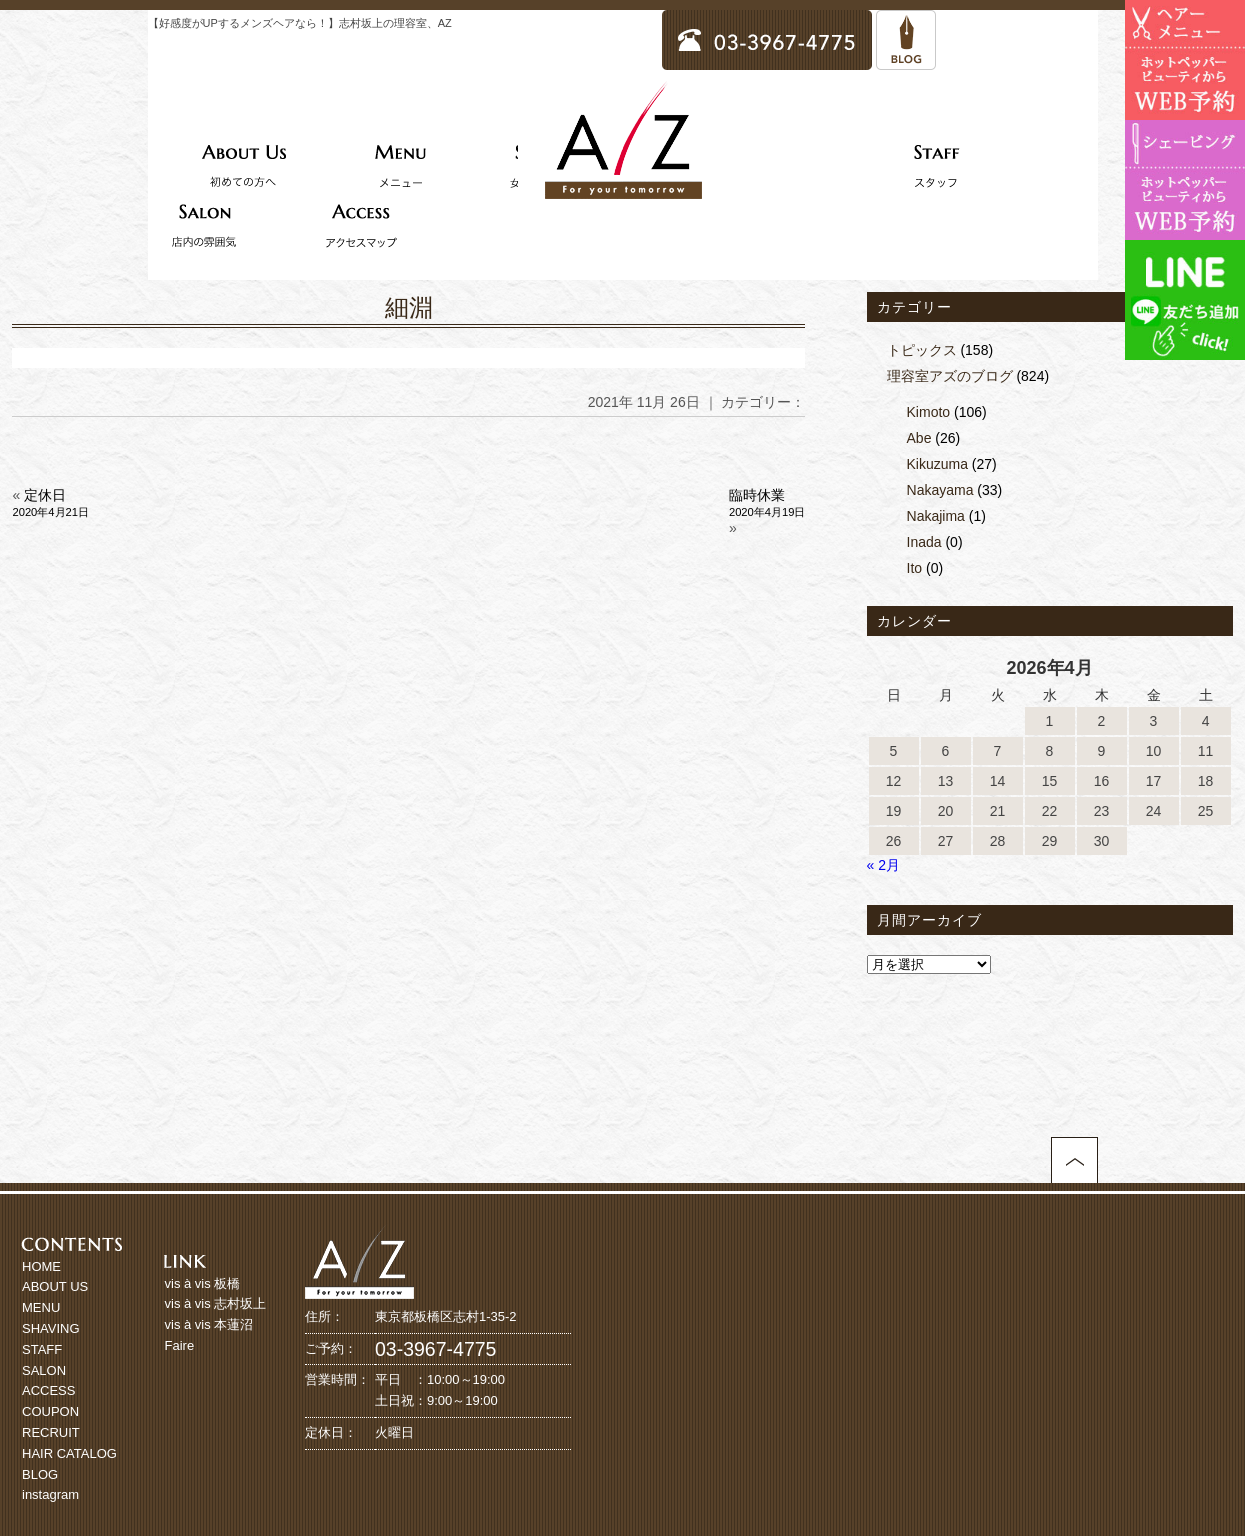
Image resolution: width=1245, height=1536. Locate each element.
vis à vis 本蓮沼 (209, 1324)
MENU (41, 1307)
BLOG (40, 1474)
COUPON (50, 1411)
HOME (41, 1266)
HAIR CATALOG (69, 1453)
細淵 (409, 307)
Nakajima (936, 516)
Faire (180, 1345)
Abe (919, 438)
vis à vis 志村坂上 (216, 1303)
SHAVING (51, 1328)
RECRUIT (51, 1432)
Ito (915, 568)
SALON (44, 1370)
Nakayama (940, 490)
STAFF (42, 1349)
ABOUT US (55, 1286)
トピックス (922, 350)
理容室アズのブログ (950, 376)
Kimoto (929, 412)
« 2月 (883, 865)
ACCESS (48, 1390)
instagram (50, 1494)
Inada (924, 542)
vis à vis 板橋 (203, 1283)
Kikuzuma (937, 464)
